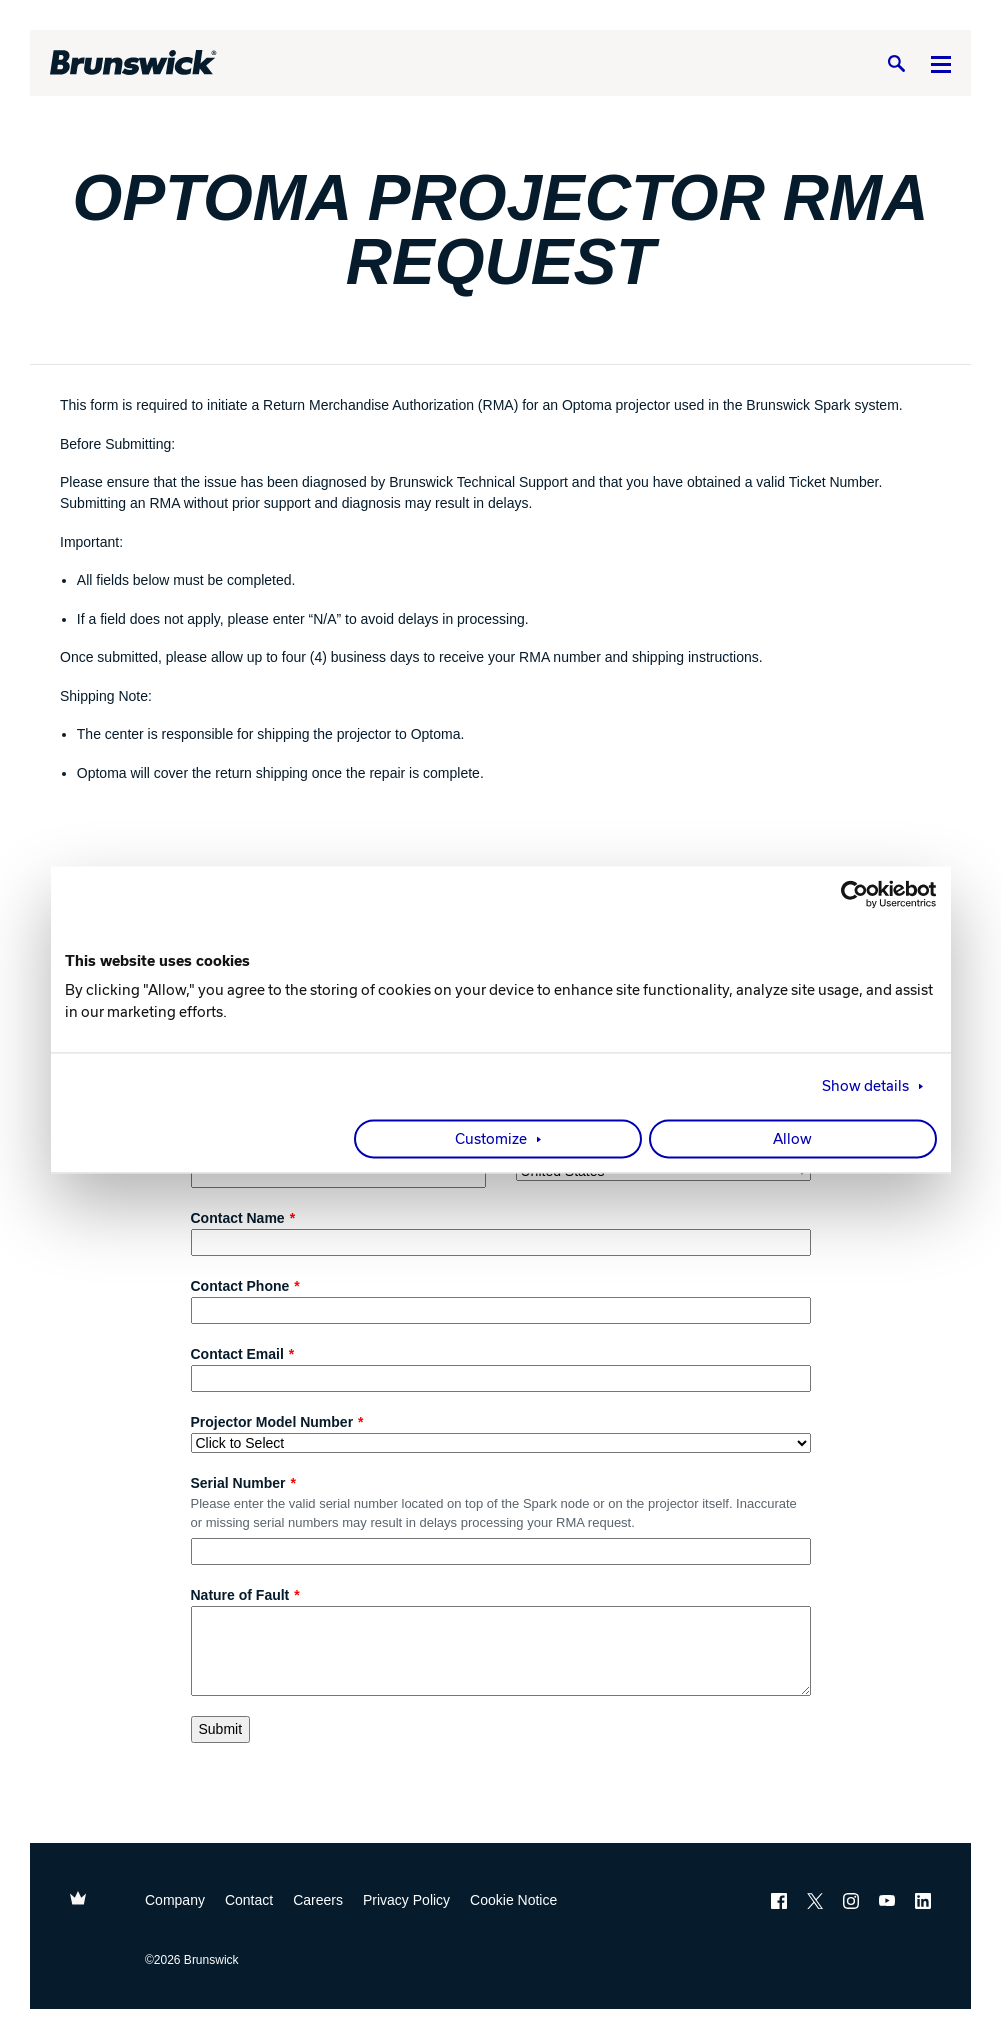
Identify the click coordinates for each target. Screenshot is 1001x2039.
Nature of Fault (240, 1595)
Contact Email (237, 1354)
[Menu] (941, 63)
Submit (221, 1729)
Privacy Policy (406, 1900)
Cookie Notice (513, 1900)
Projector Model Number (272, 1422)
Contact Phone (240, 1286)
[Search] (896, 63)
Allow (792, 1139)
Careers (318, 1900)
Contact (249, 1900)
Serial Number (238, 1483)
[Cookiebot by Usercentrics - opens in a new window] (849, 894)
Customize (491, 1139)
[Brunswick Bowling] (133, 63)
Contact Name (238, 1218)
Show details (865, 1086)
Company (175, 1900)
